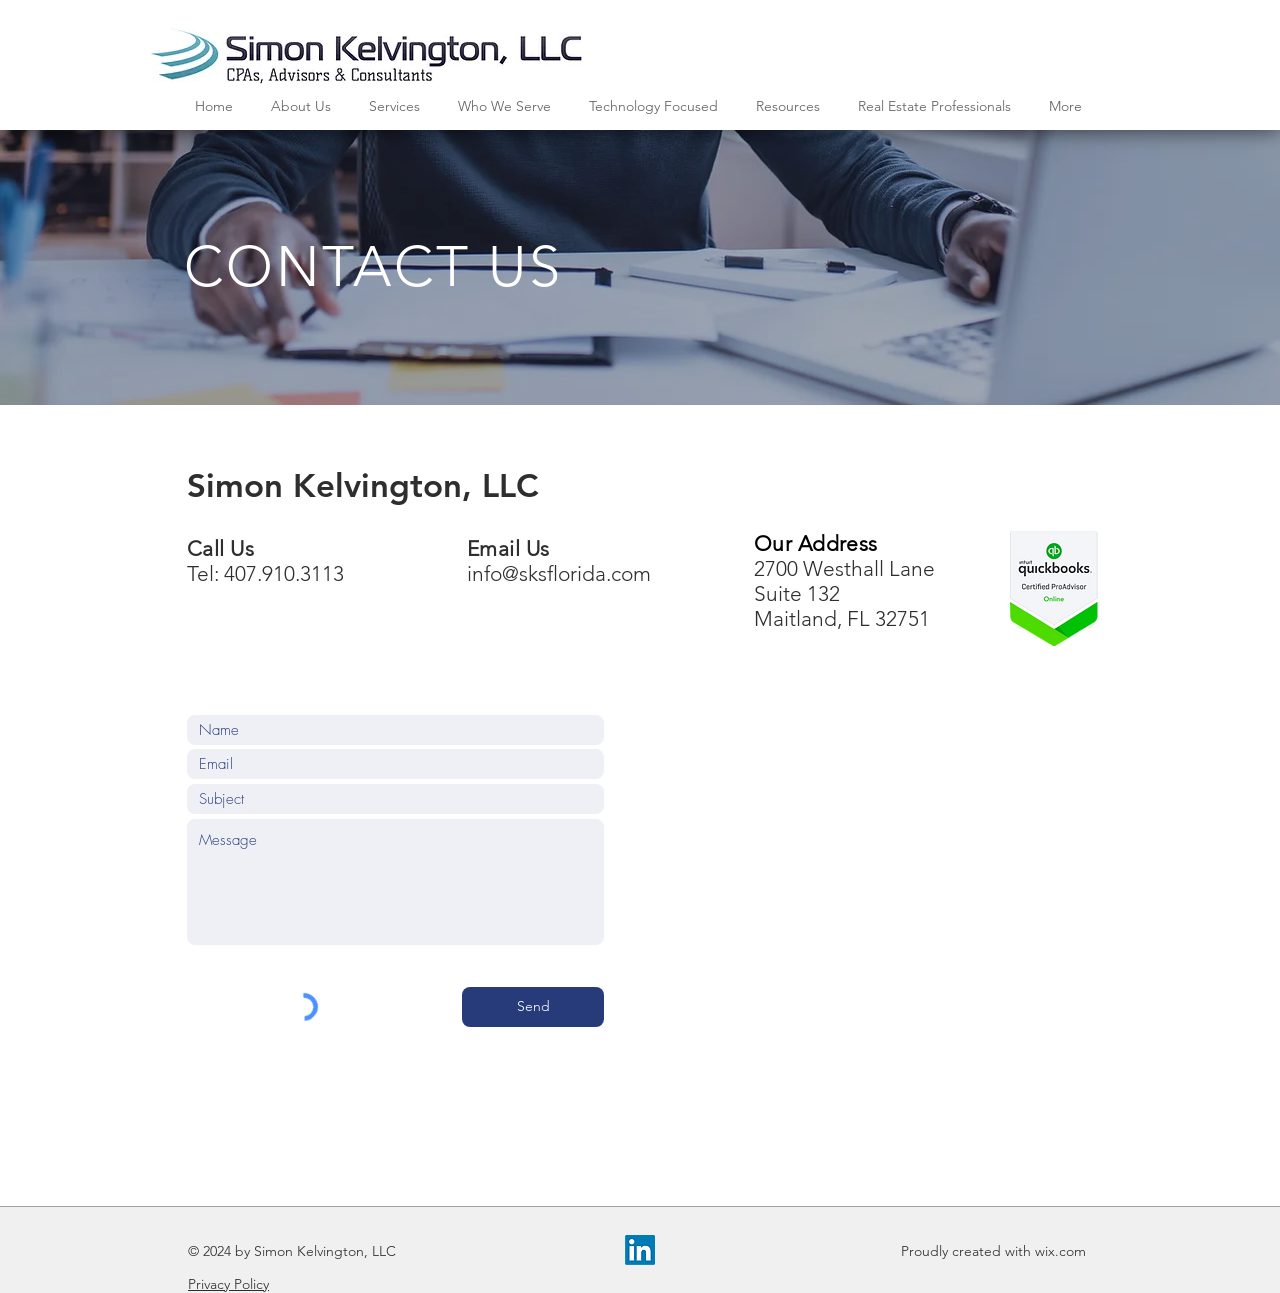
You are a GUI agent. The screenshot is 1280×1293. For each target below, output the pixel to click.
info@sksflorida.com (559, 573)
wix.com (1060, 1251)
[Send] (533, 1007)
